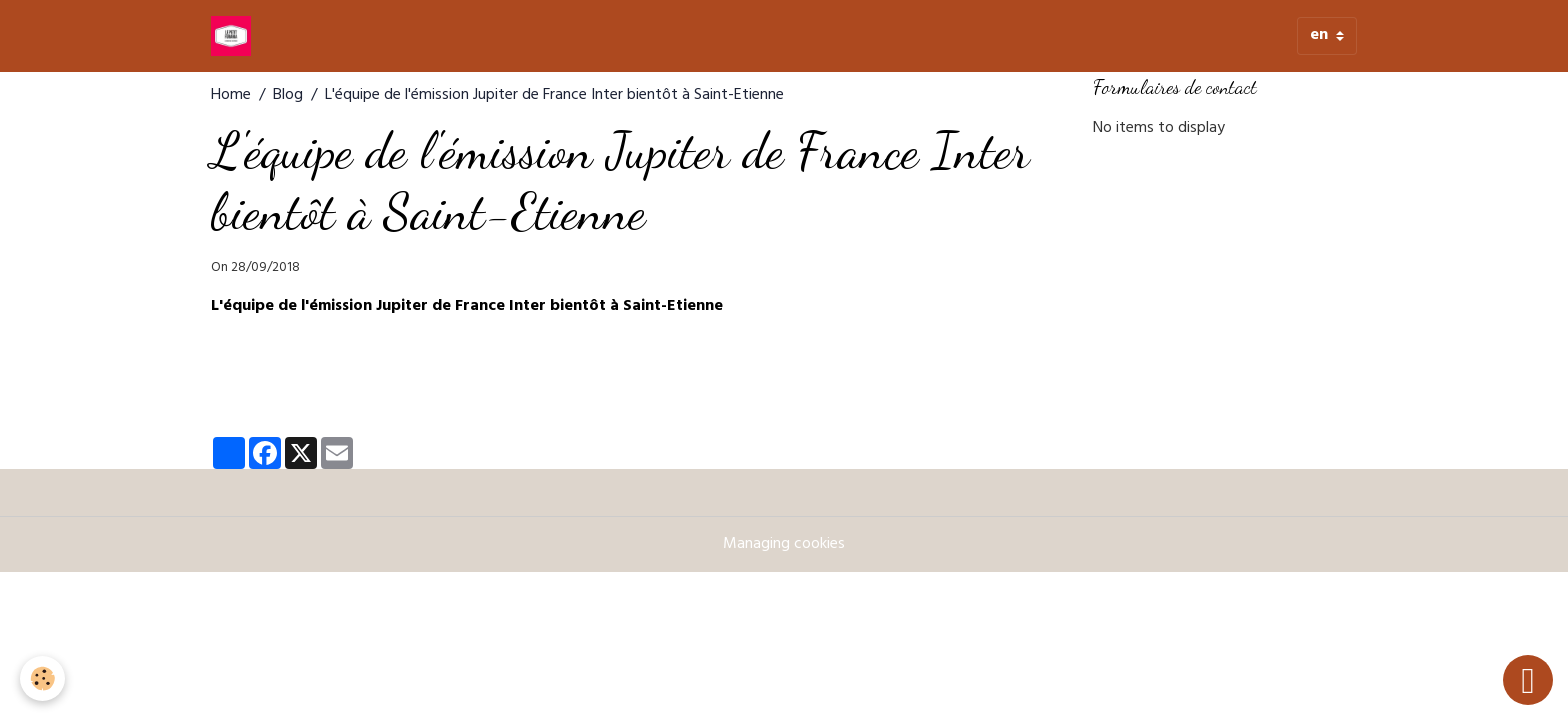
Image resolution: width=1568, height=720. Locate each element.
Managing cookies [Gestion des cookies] (784, 545)
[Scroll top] (1528, 680)
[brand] (235, 36)
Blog (288, 96)
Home (231, 96)
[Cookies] (42, 678)
